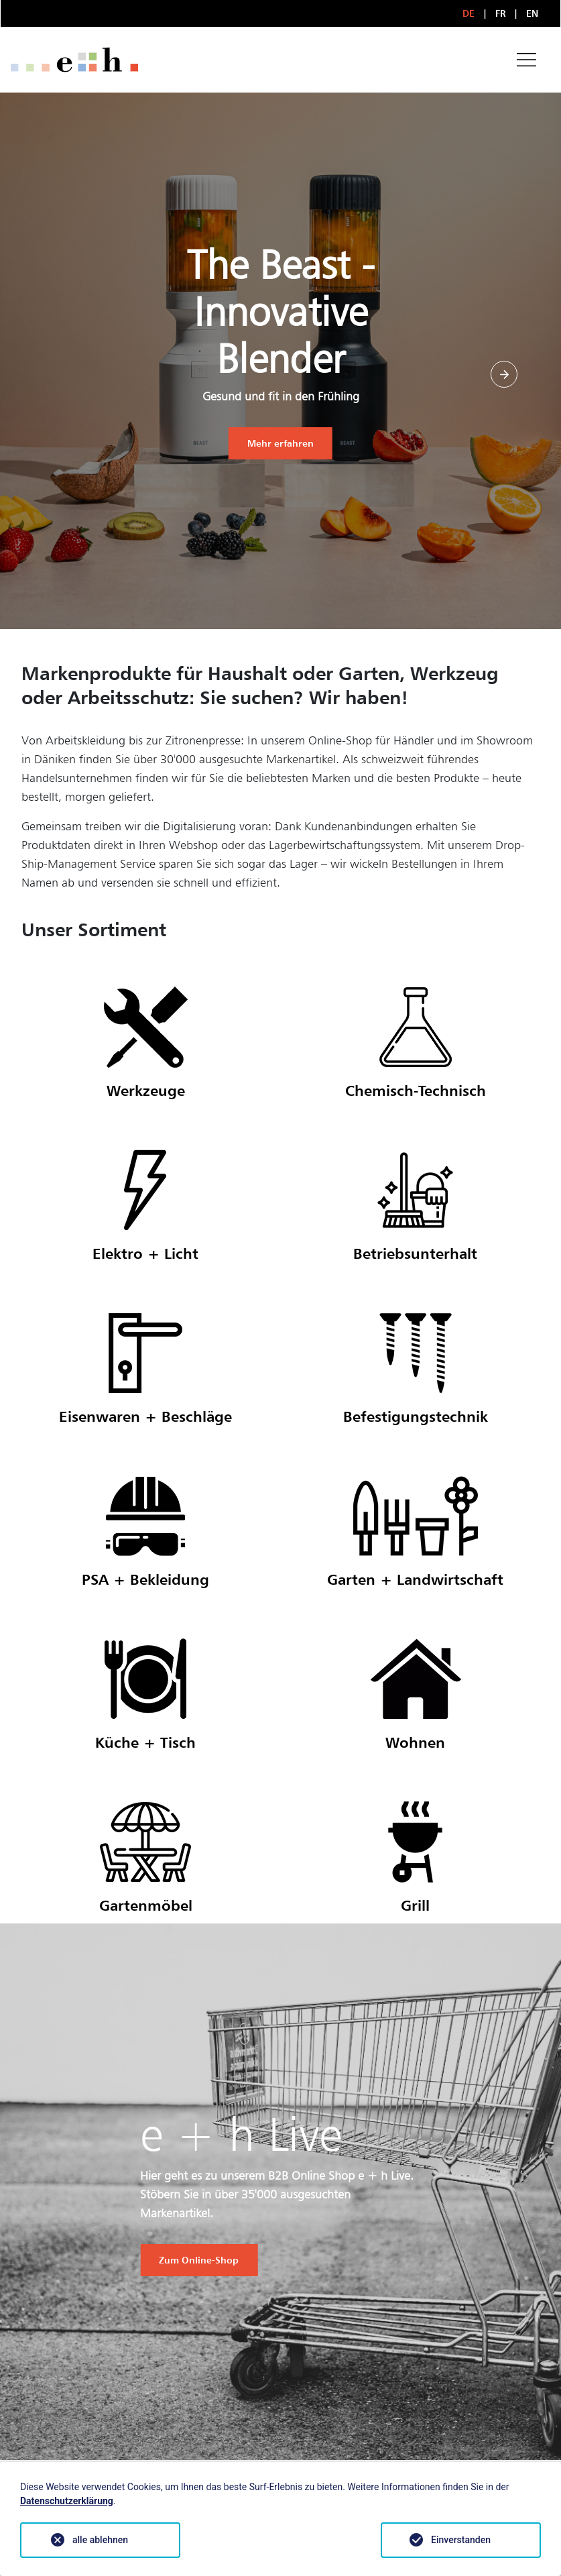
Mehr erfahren (280, 443)
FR (501, 13)
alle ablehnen (100, 2539)
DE (468, 13)
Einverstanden (461, 2539)
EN (532, 13)
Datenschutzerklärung (66, 2501)
